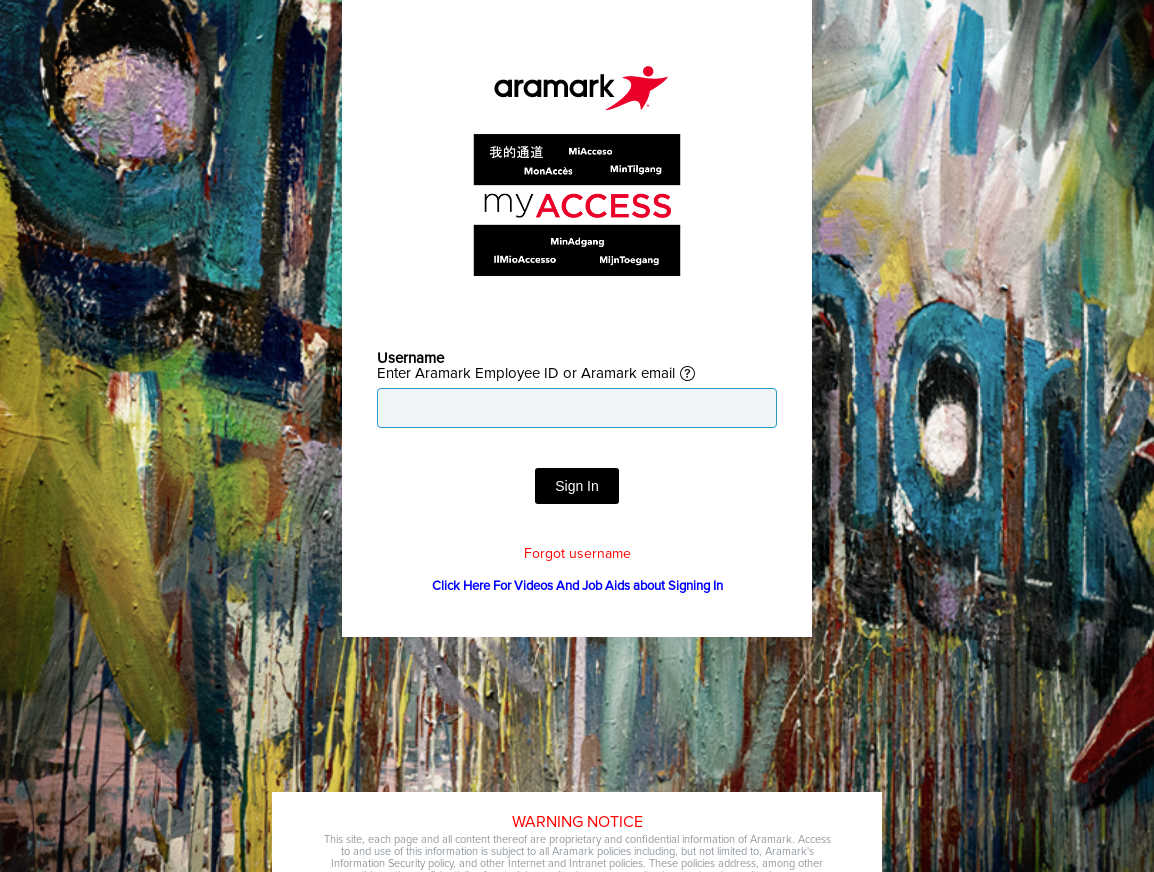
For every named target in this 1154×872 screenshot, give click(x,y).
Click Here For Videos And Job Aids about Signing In (577, 586)
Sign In (577, 486)
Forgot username (577, 554)
